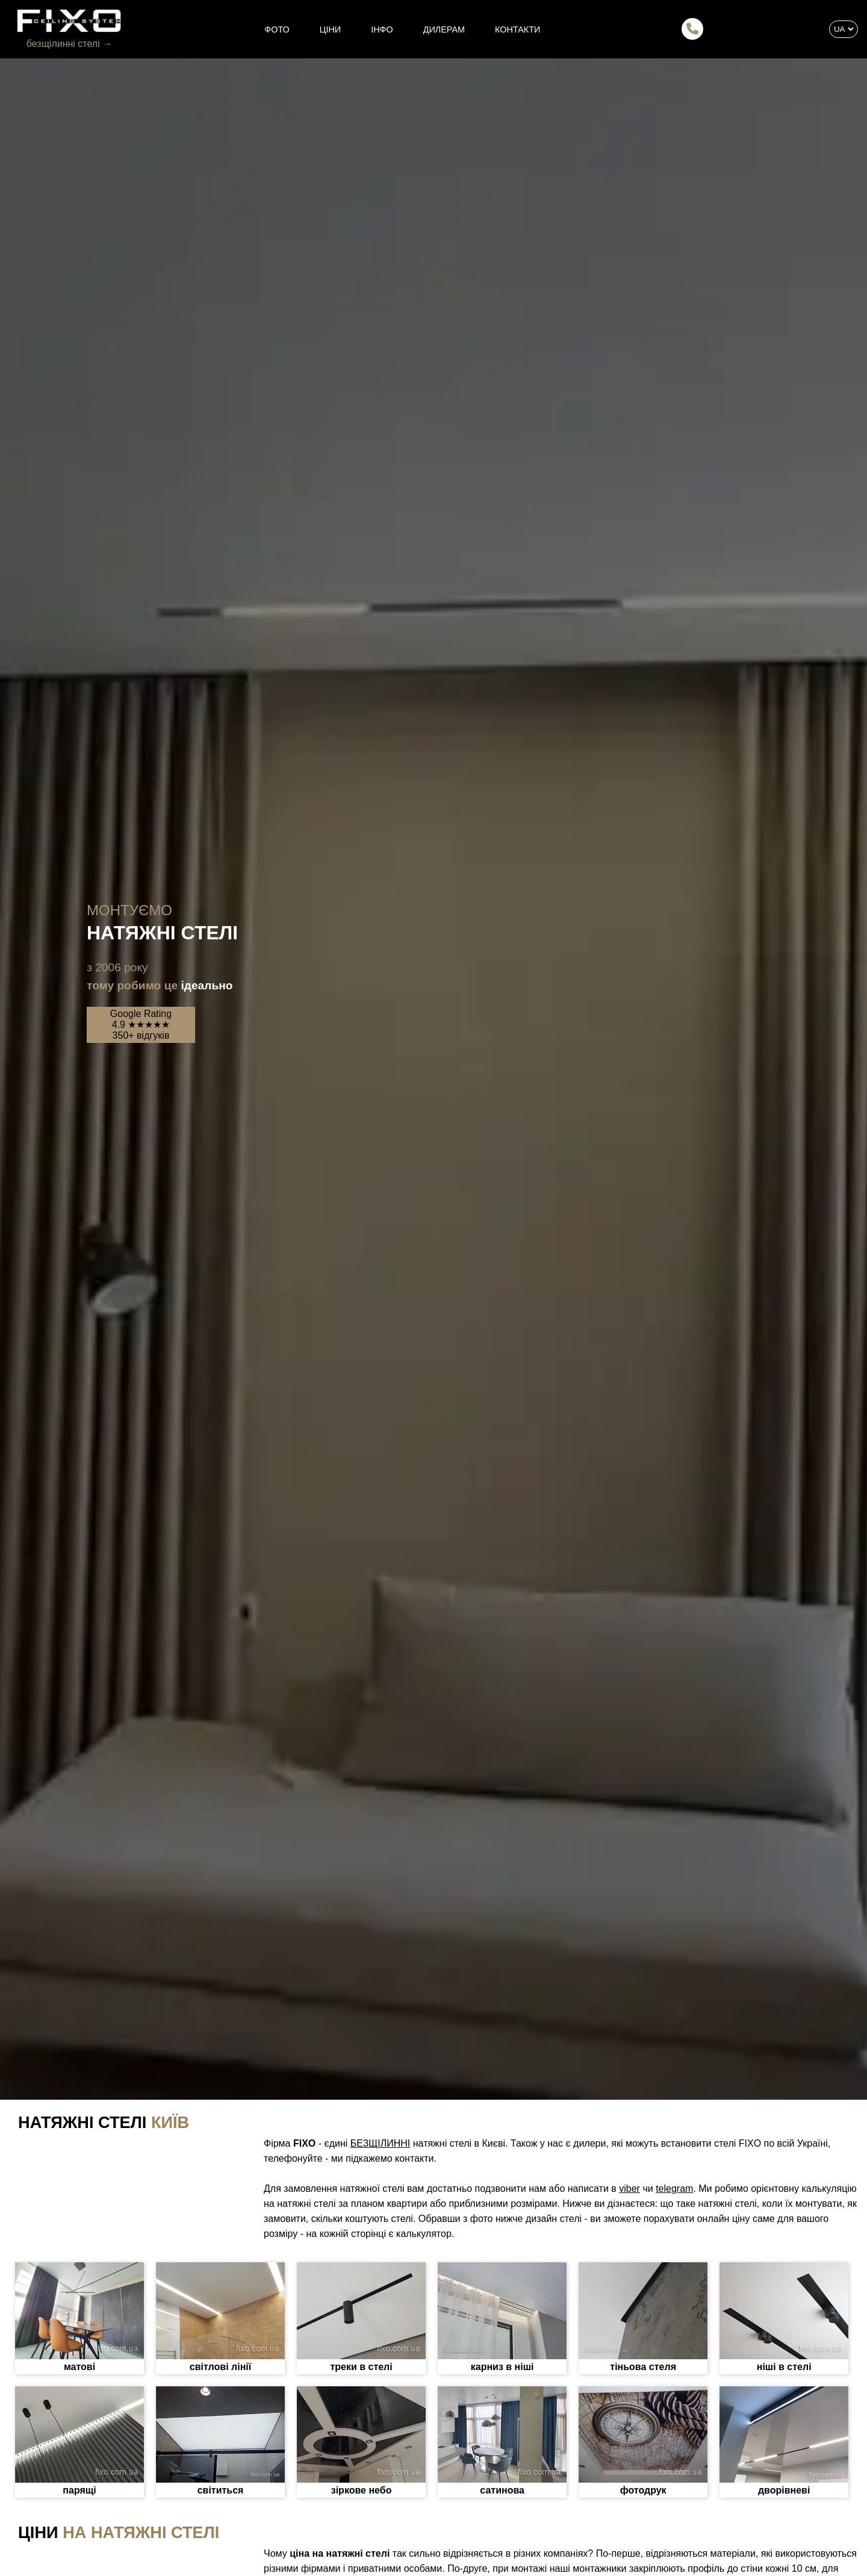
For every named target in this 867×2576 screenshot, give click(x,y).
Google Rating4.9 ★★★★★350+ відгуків (141, 1025)
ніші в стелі (784, 2367)
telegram (674, 2188)
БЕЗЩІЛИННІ (380, 2143)
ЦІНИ (330, 29)
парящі (79, 2490)
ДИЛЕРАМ (444, 29)
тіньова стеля (643, 2367)
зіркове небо (361, 2490)
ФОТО (276, 29)
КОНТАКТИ (517, 29)
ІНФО (382, 29)
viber (629, 2188)
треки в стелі (361, 2367)
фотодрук (643, 2490)
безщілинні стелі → (69, 44)
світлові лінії (220, 2367)
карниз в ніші (502, 2367)
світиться (220, 2490)
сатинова (502, 2490)
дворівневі (784, 2490)
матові (79, 2367)
